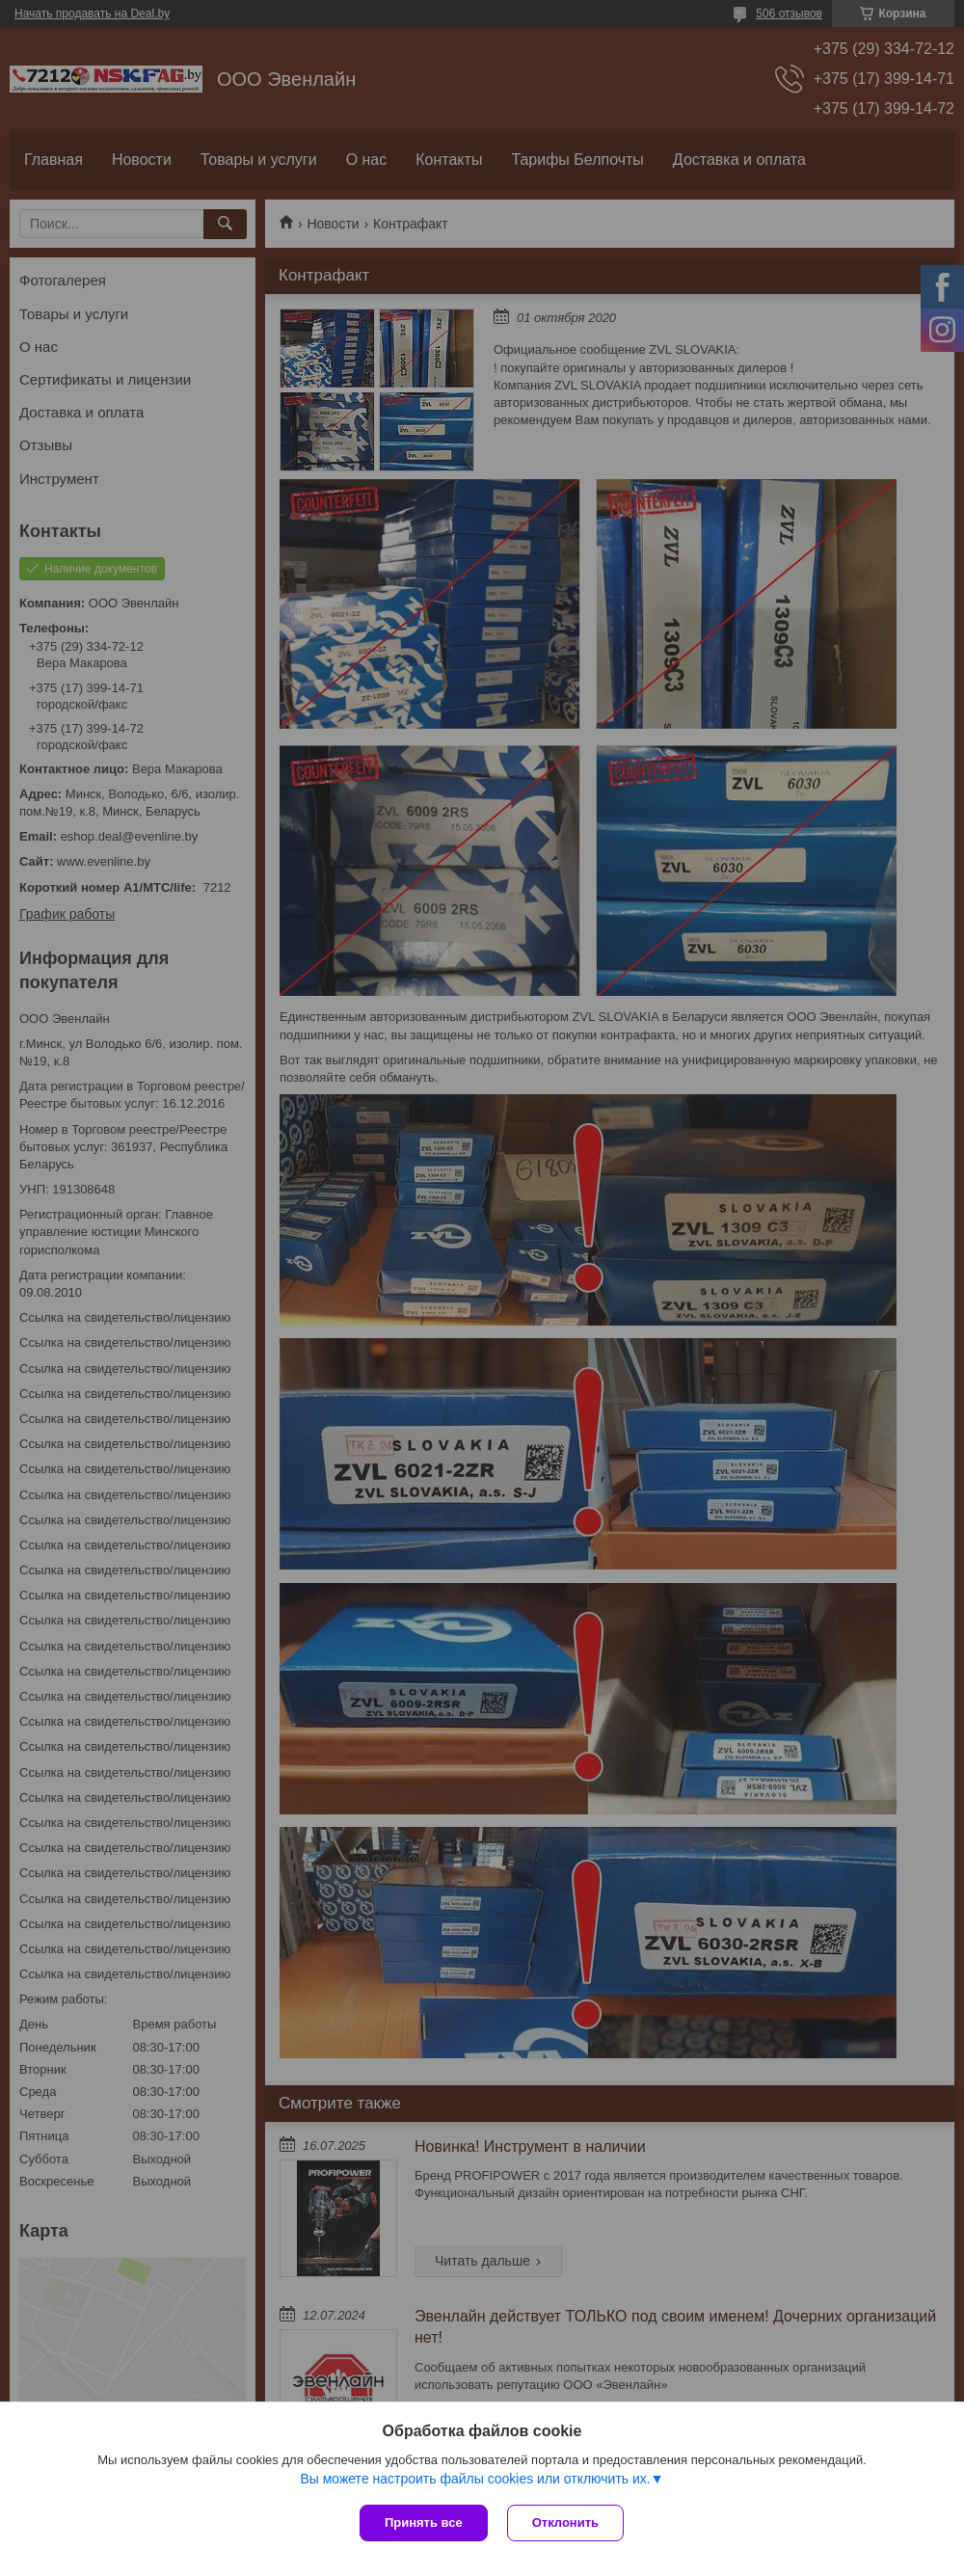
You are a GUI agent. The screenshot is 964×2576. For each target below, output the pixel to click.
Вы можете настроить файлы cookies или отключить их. (475, 2478)
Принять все (424, 2522)
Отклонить (565, 2522)
